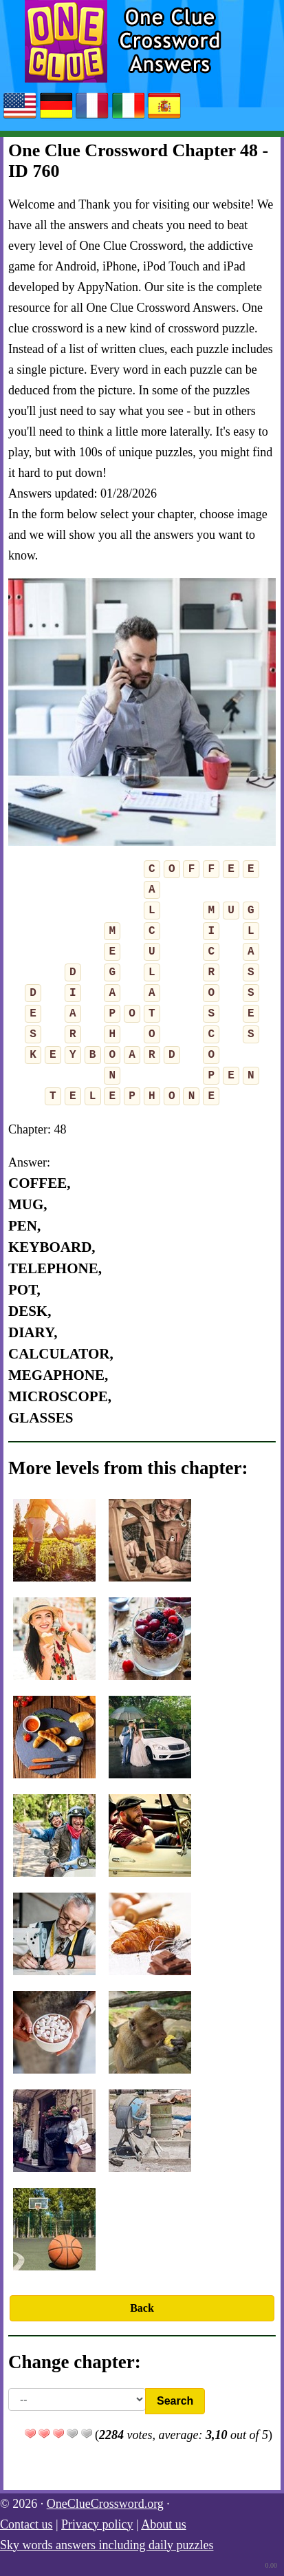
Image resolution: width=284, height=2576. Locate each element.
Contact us (26, 2524)
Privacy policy (97, 2524)
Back (142, 2308)
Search (175, 2401)
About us (163, 2524)
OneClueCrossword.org (105, 2504)
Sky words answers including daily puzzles (106, 2545)
